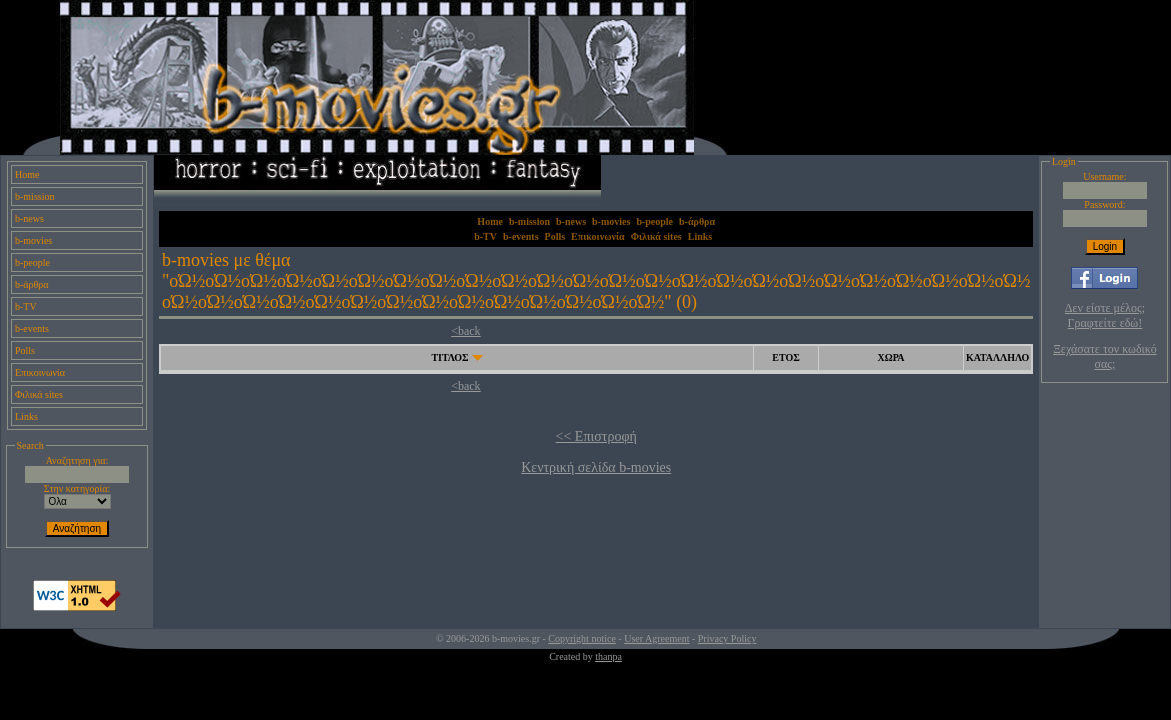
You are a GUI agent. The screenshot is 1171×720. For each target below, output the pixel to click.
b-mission (34, 196)
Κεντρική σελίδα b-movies (596, 467)
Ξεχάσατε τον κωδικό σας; (1104, 356)
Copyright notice (582, 638)
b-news (29, 218)
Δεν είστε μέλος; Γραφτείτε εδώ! (1105, 315)
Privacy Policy (727, 638)
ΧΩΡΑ (890, 357)
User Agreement (656, 638)
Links (26, 416)
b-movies (33, 240)
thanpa (608, 656)
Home (27, 174)
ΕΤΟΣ (785, 357)
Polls (25, 350)
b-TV (26, 306)
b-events (32, 328)
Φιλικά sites (39, 394)
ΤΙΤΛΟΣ (449, 357)
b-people (32, 262)
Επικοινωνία (40, 372)
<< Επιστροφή (596, 436)
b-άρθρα (32, 284)
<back (465, 331)
